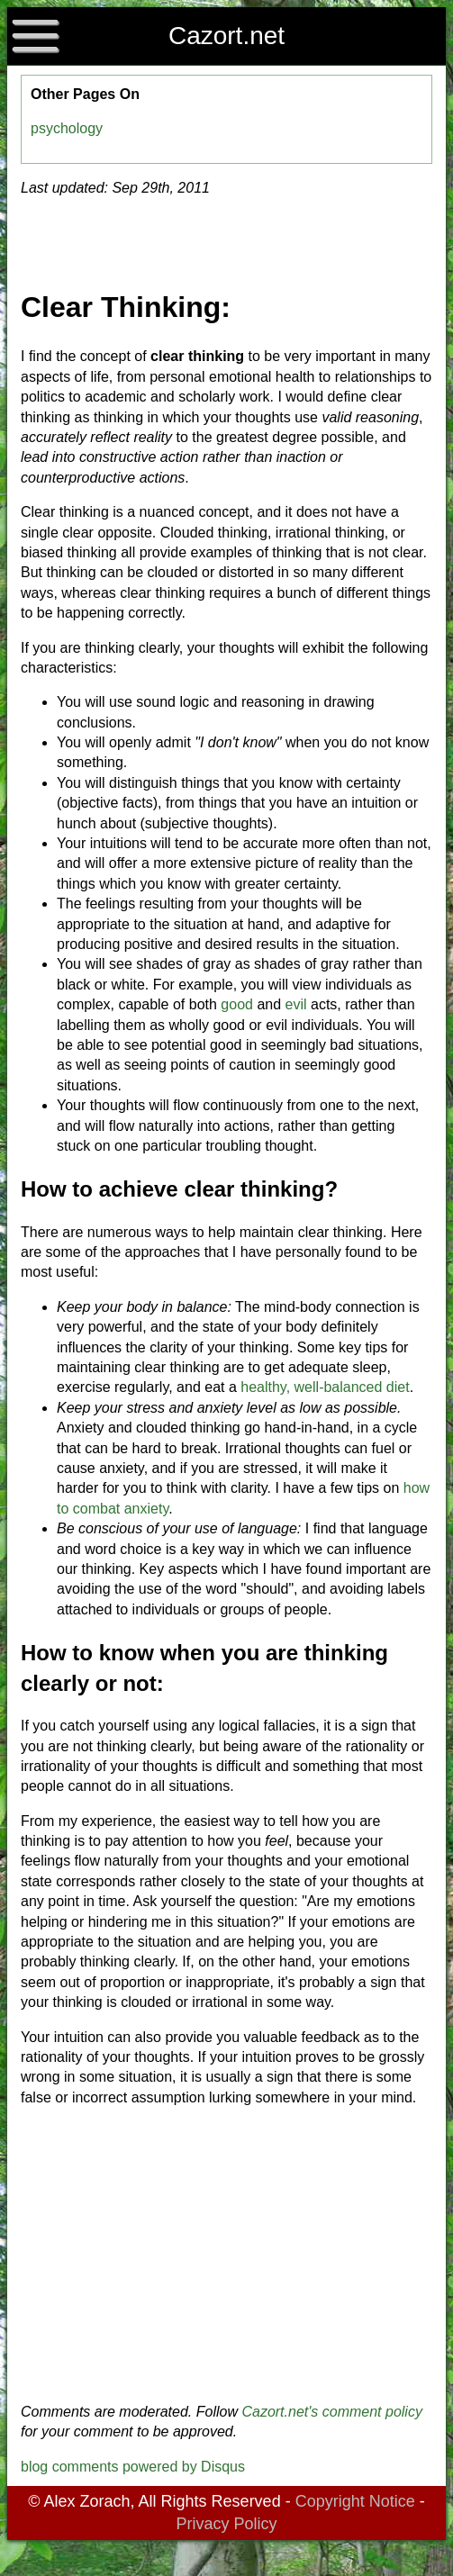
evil (296, 1004)
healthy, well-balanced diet (324, 1387)
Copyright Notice (355, 2501)
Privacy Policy (226, 2524)
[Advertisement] (227, 2255)
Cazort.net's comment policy (331, 2411)
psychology (67, 128)
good (237, 1004)
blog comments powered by (133, 2466)
